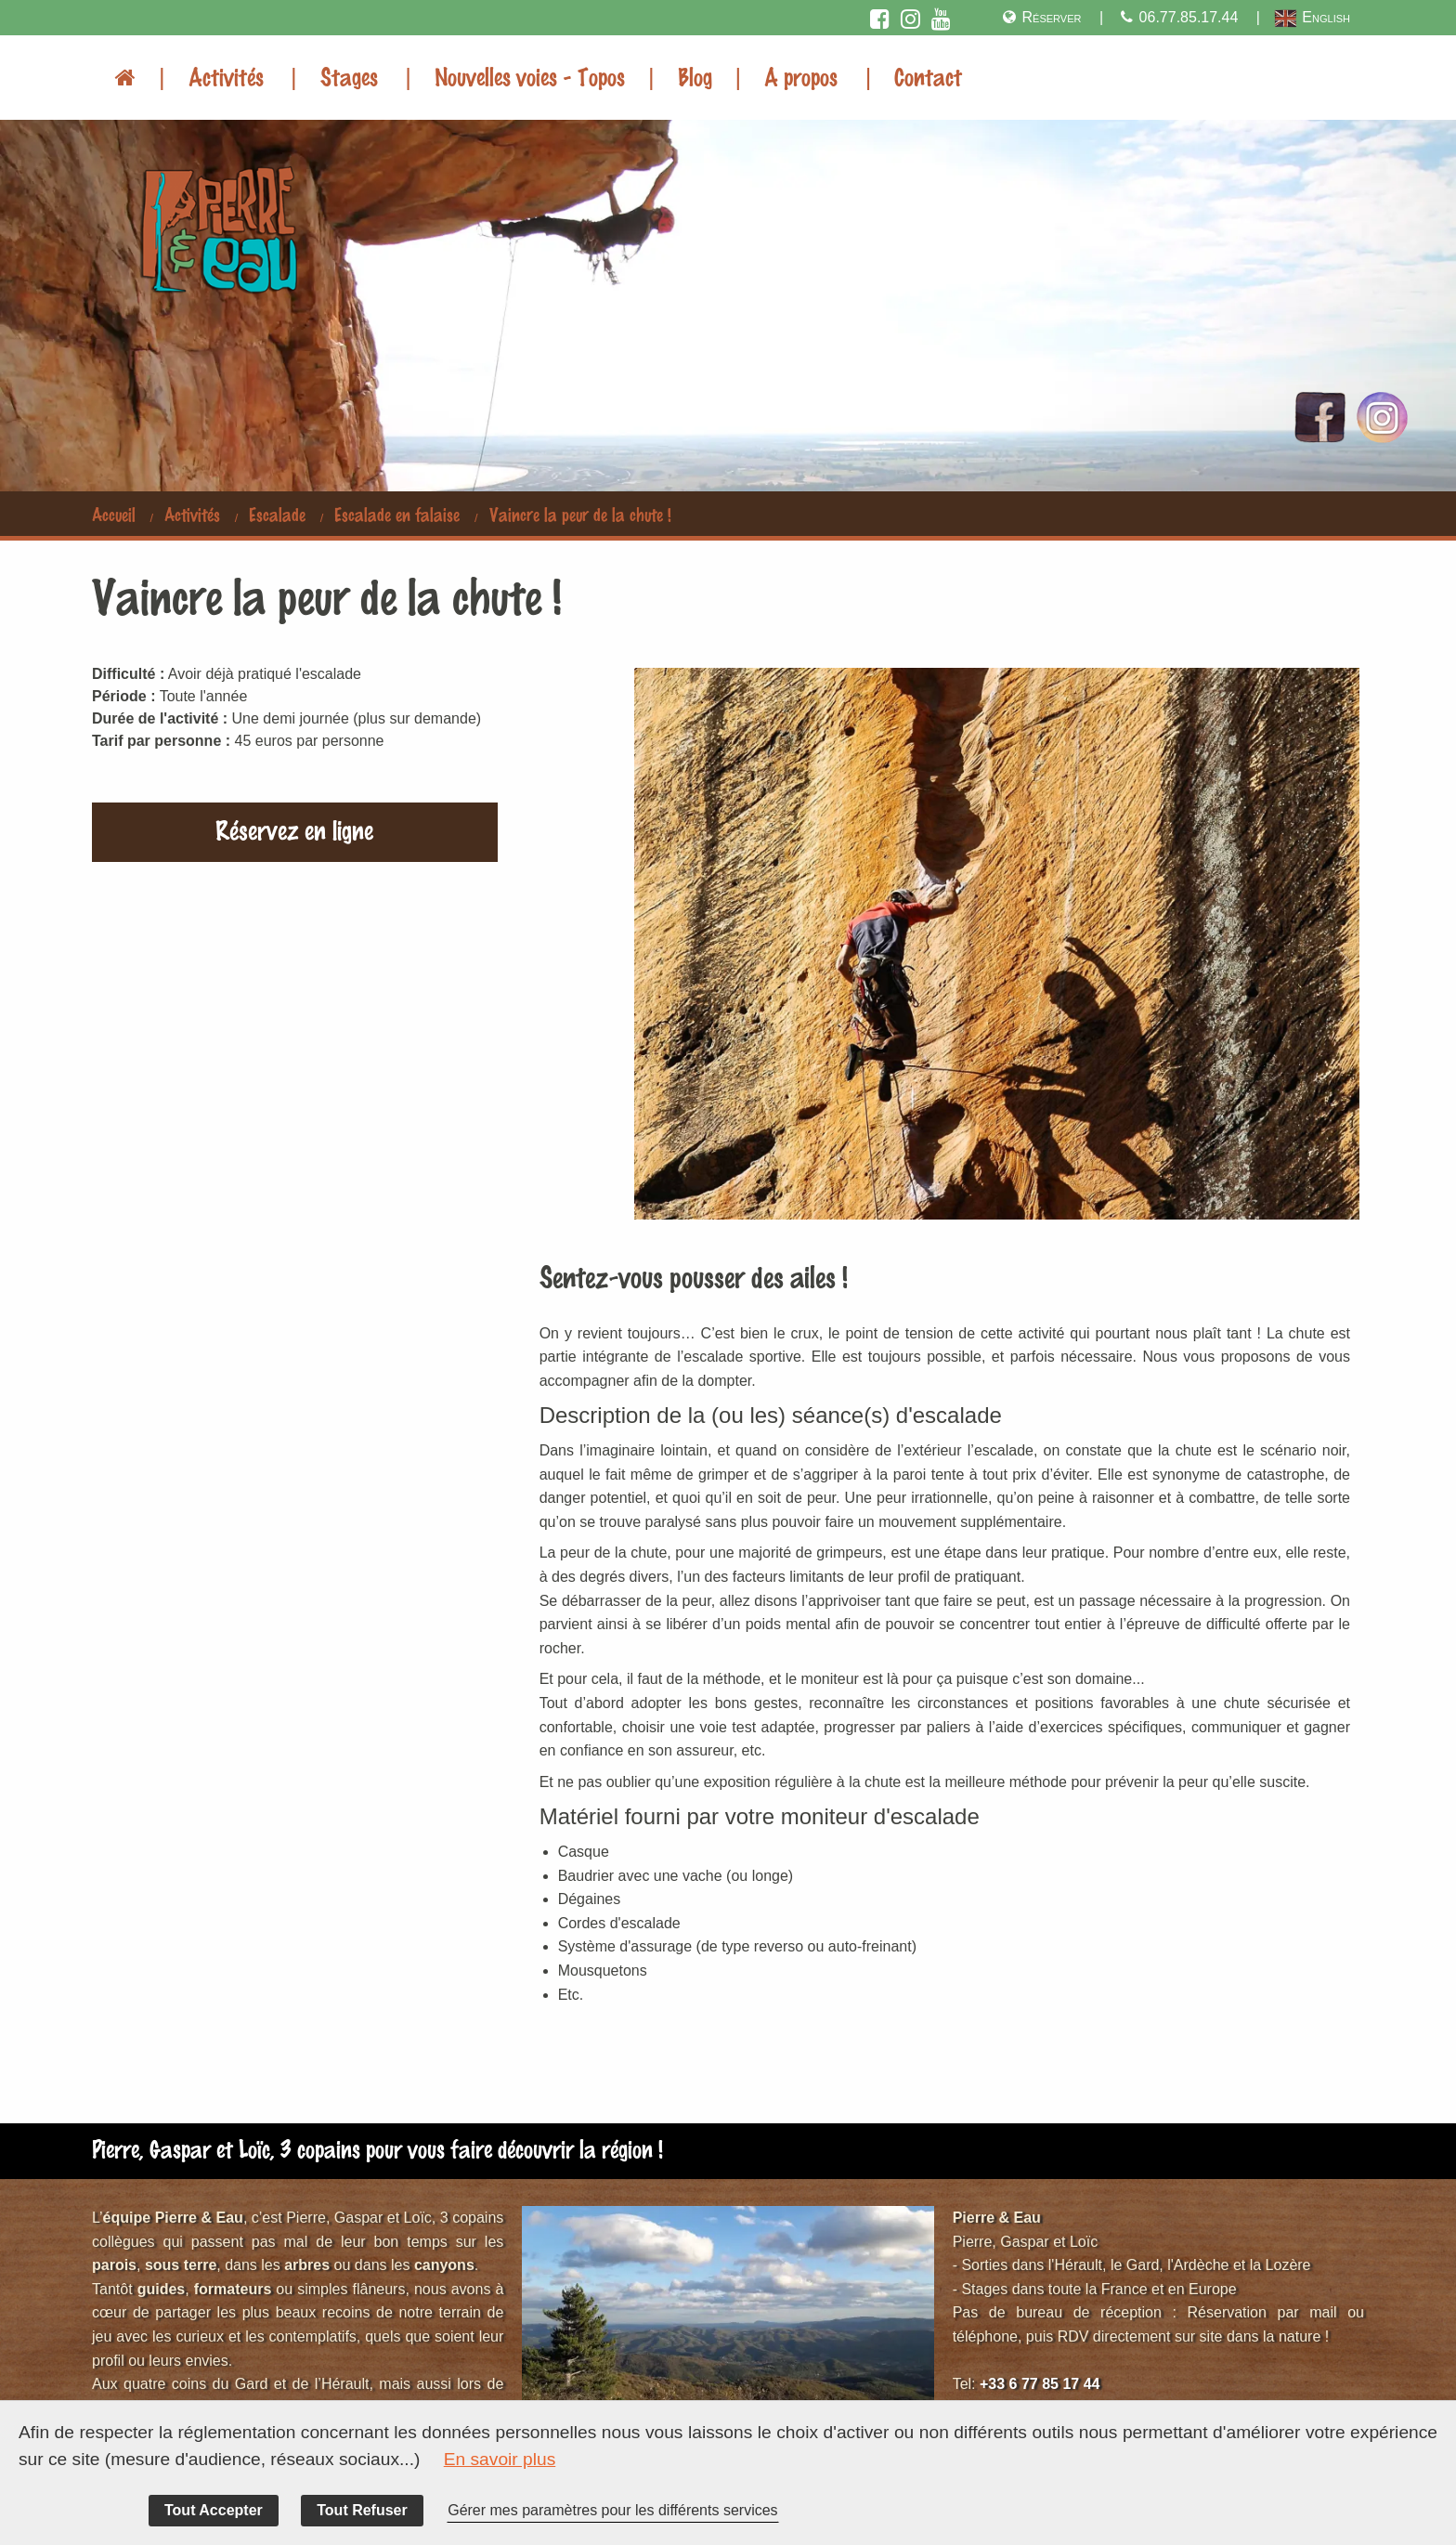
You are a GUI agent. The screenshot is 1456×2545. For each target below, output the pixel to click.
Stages (349, 76)
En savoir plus (500, 2459)
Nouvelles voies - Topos (530, 76)
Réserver (1041, 17)
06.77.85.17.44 (1177, 17)
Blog (695, 76)
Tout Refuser (362, 2510)
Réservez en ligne (294, 829)
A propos (801, 76)
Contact (928, 76)
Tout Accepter (213, 2510)
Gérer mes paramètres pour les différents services (612, 2510)
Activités (226, 76)
